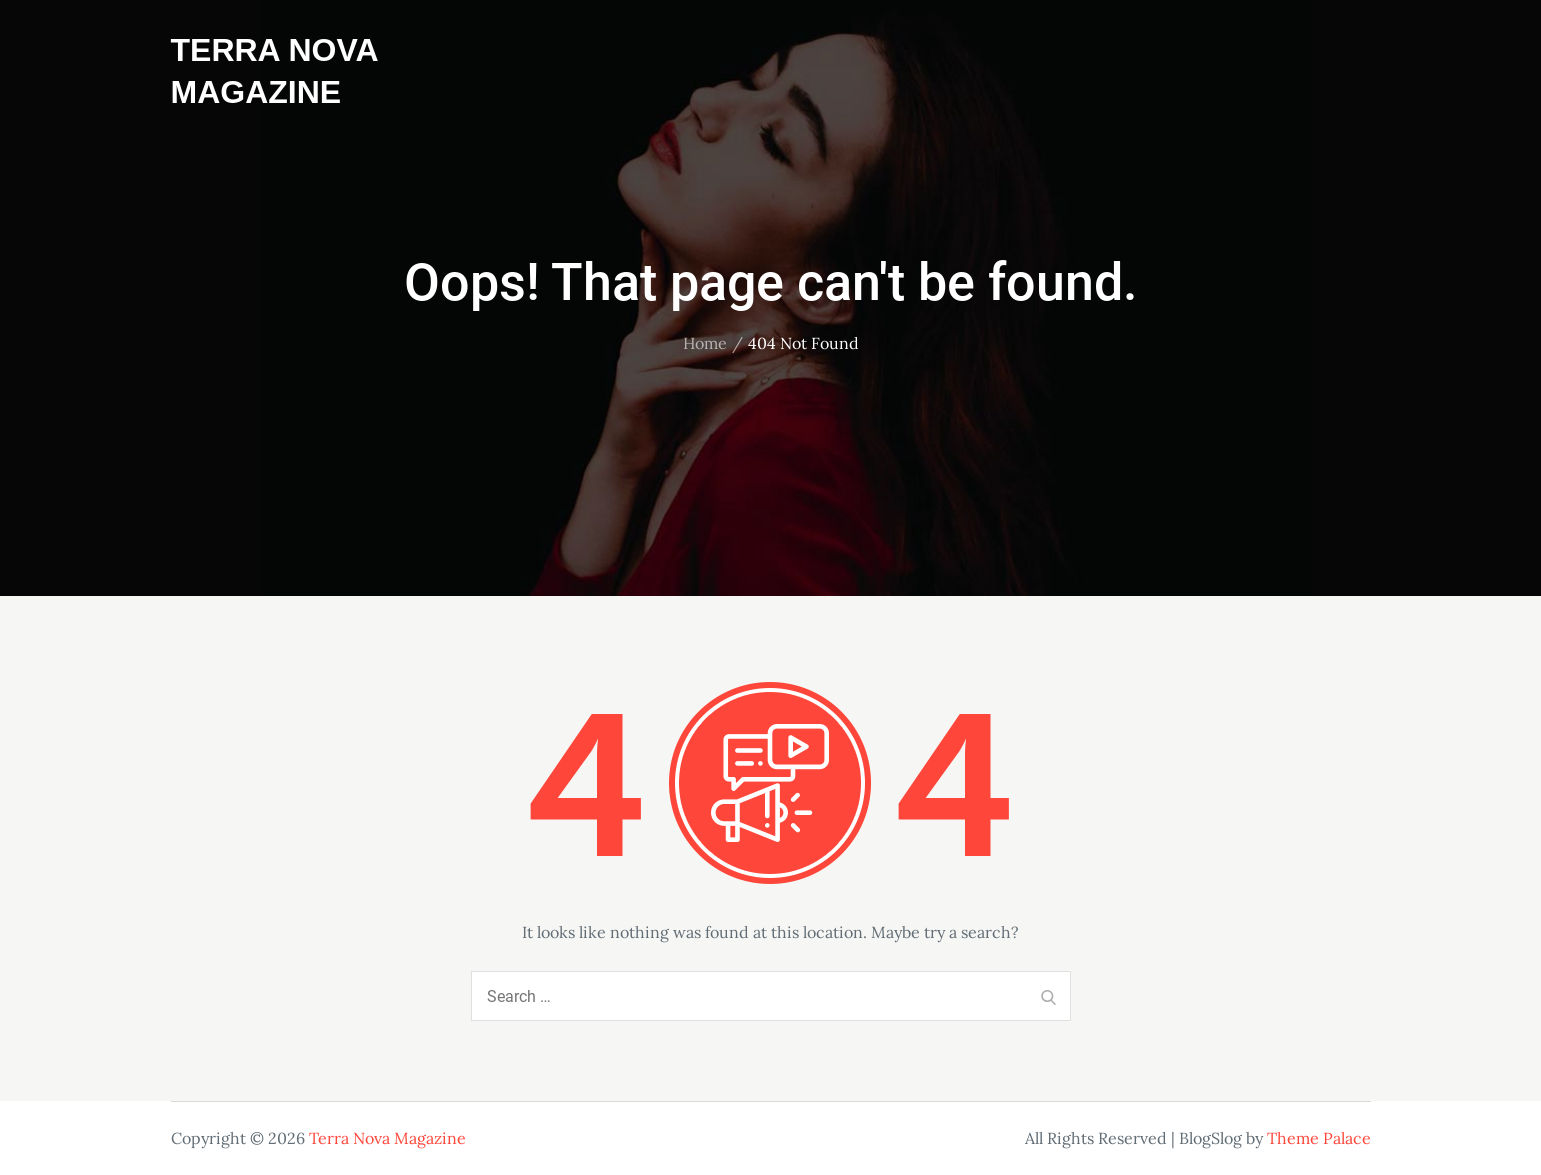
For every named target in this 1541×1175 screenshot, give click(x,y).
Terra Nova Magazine (387, 1138)
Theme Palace (1319, 1138)
